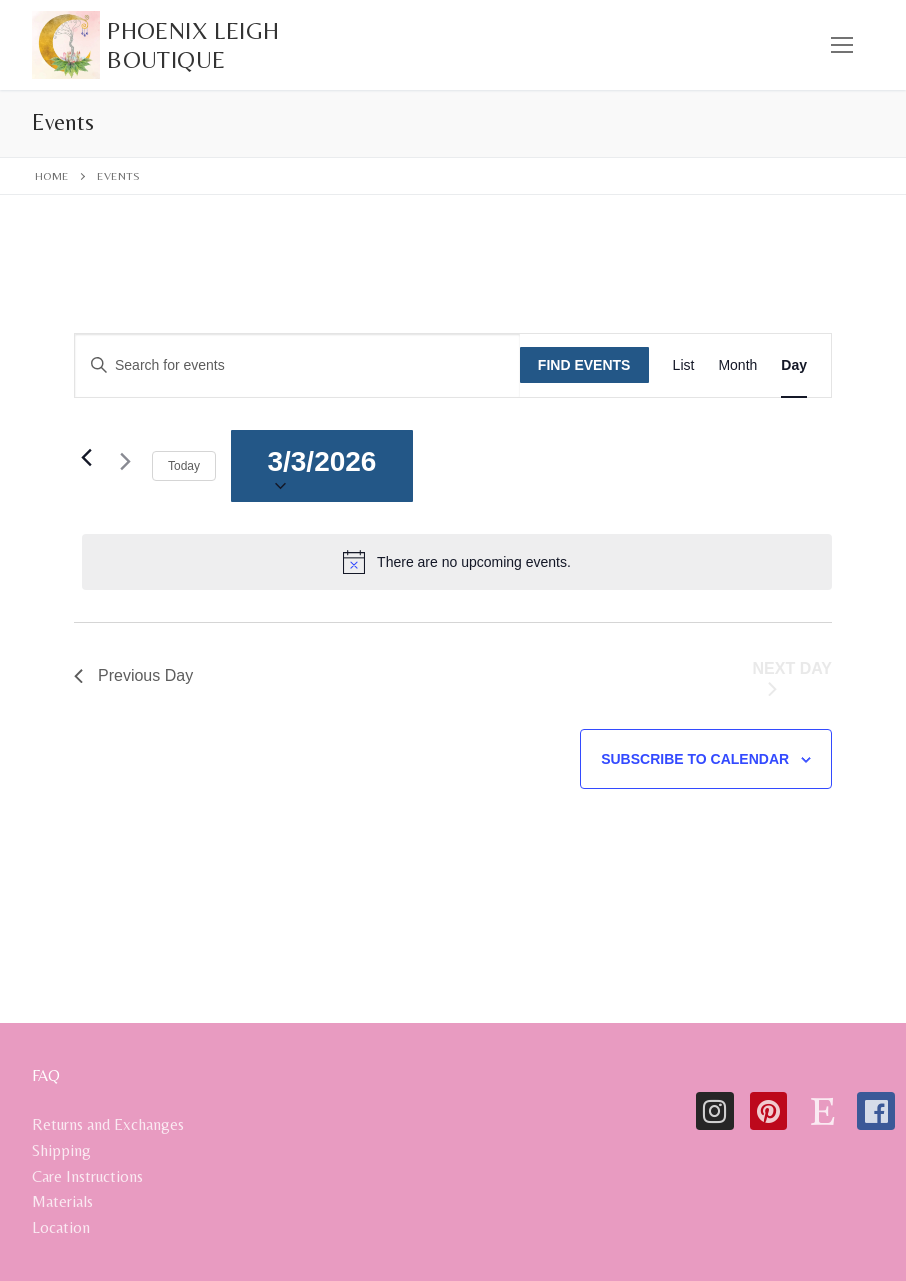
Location (61, 1227)
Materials (62, 1201)
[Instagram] (715, 1111)
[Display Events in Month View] (737, 365)
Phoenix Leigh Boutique (193, 45)
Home (52, 176)
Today (184, 466)
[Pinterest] (769, 1111)
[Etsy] (822, 1111)
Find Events (584, 365)
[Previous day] (86, 457)
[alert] (457, 562)
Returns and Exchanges (108, 1124)
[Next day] (125, 466)
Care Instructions (87, 1176)
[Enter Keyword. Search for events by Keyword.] (297, 365)
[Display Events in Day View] (794, 365)
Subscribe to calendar (695, 759)
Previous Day (133, 675)
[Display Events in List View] (684, 365)
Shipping (61, 1150)
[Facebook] (876, 1111)
